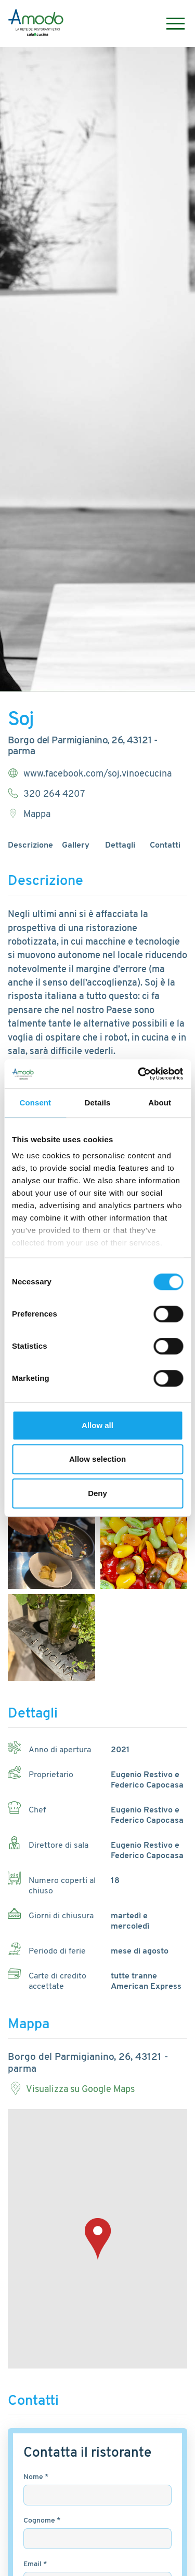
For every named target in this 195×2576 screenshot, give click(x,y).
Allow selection (97, 1459)
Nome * (35, 2477)
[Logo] (36, 23)
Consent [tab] (35, 1102)
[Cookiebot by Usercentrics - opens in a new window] (139, 1074)
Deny (97, 1493)
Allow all (97, 1425)
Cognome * (41, 2521)
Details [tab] (98, 1102)
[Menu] (170, 24)
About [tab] (159, 1102)
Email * (35, 2564)
